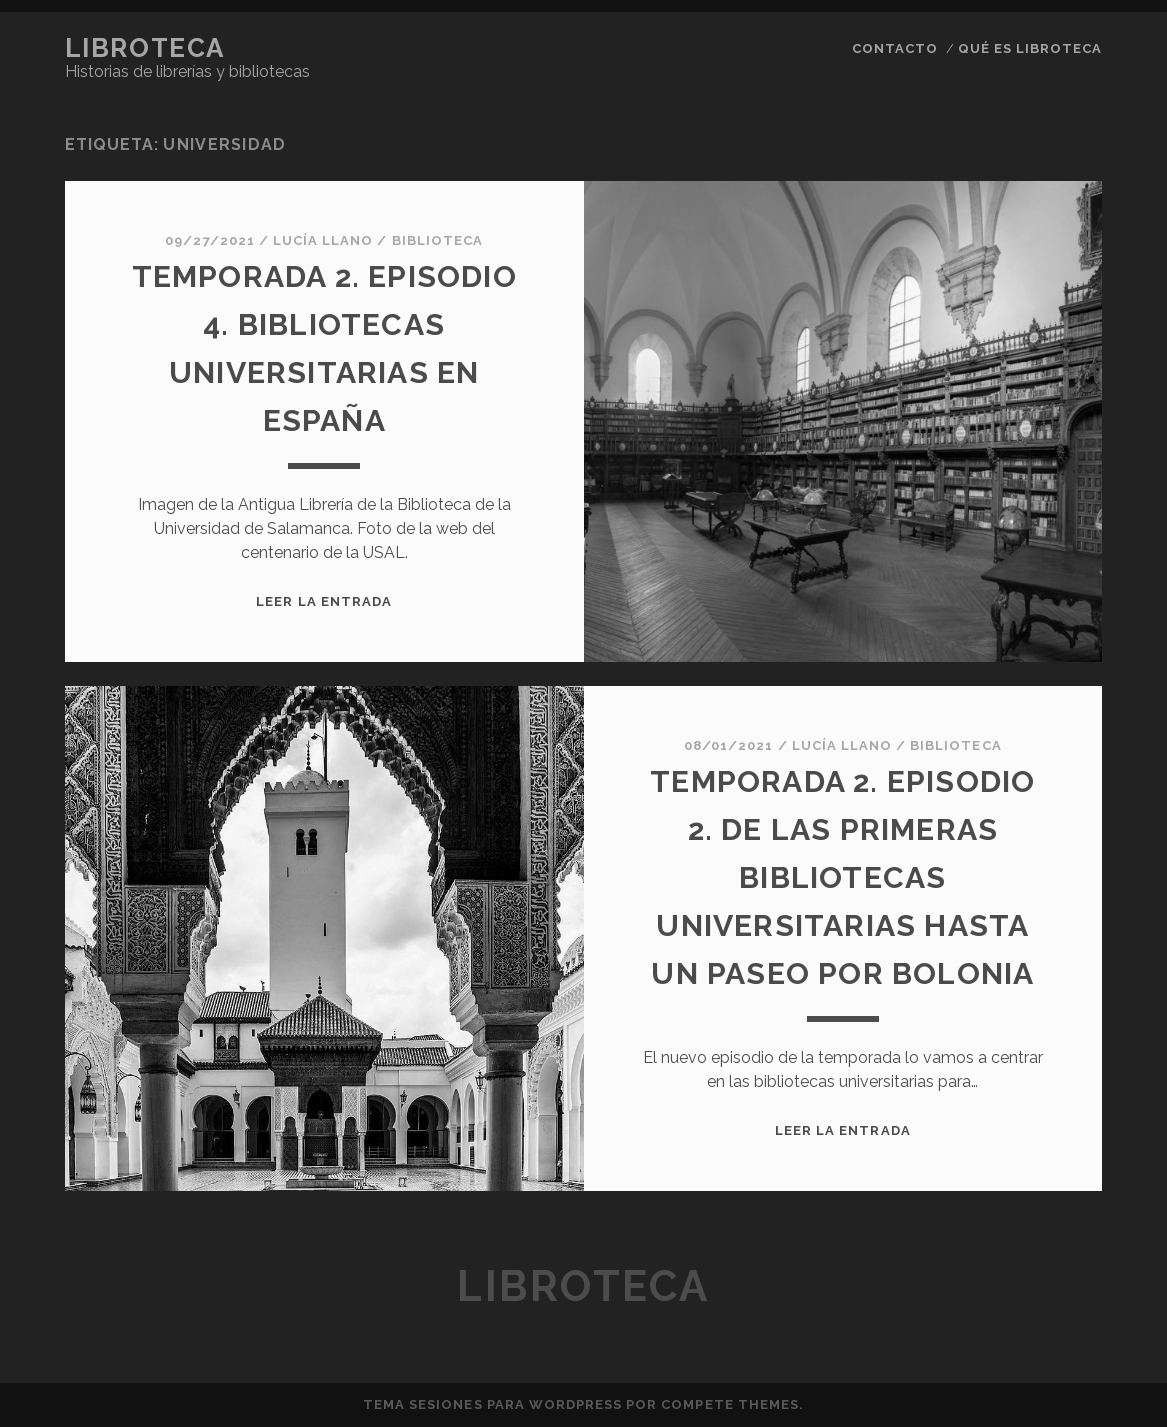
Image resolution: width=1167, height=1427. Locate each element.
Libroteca (145, 48)
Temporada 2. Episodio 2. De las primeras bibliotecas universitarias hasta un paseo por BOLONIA (842, 877)
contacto (895, 48)
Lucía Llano (323, 240)
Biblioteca (437, 240)
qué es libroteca (1030, 48)
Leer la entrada (324, 601)
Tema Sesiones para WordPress (492, 1404)
